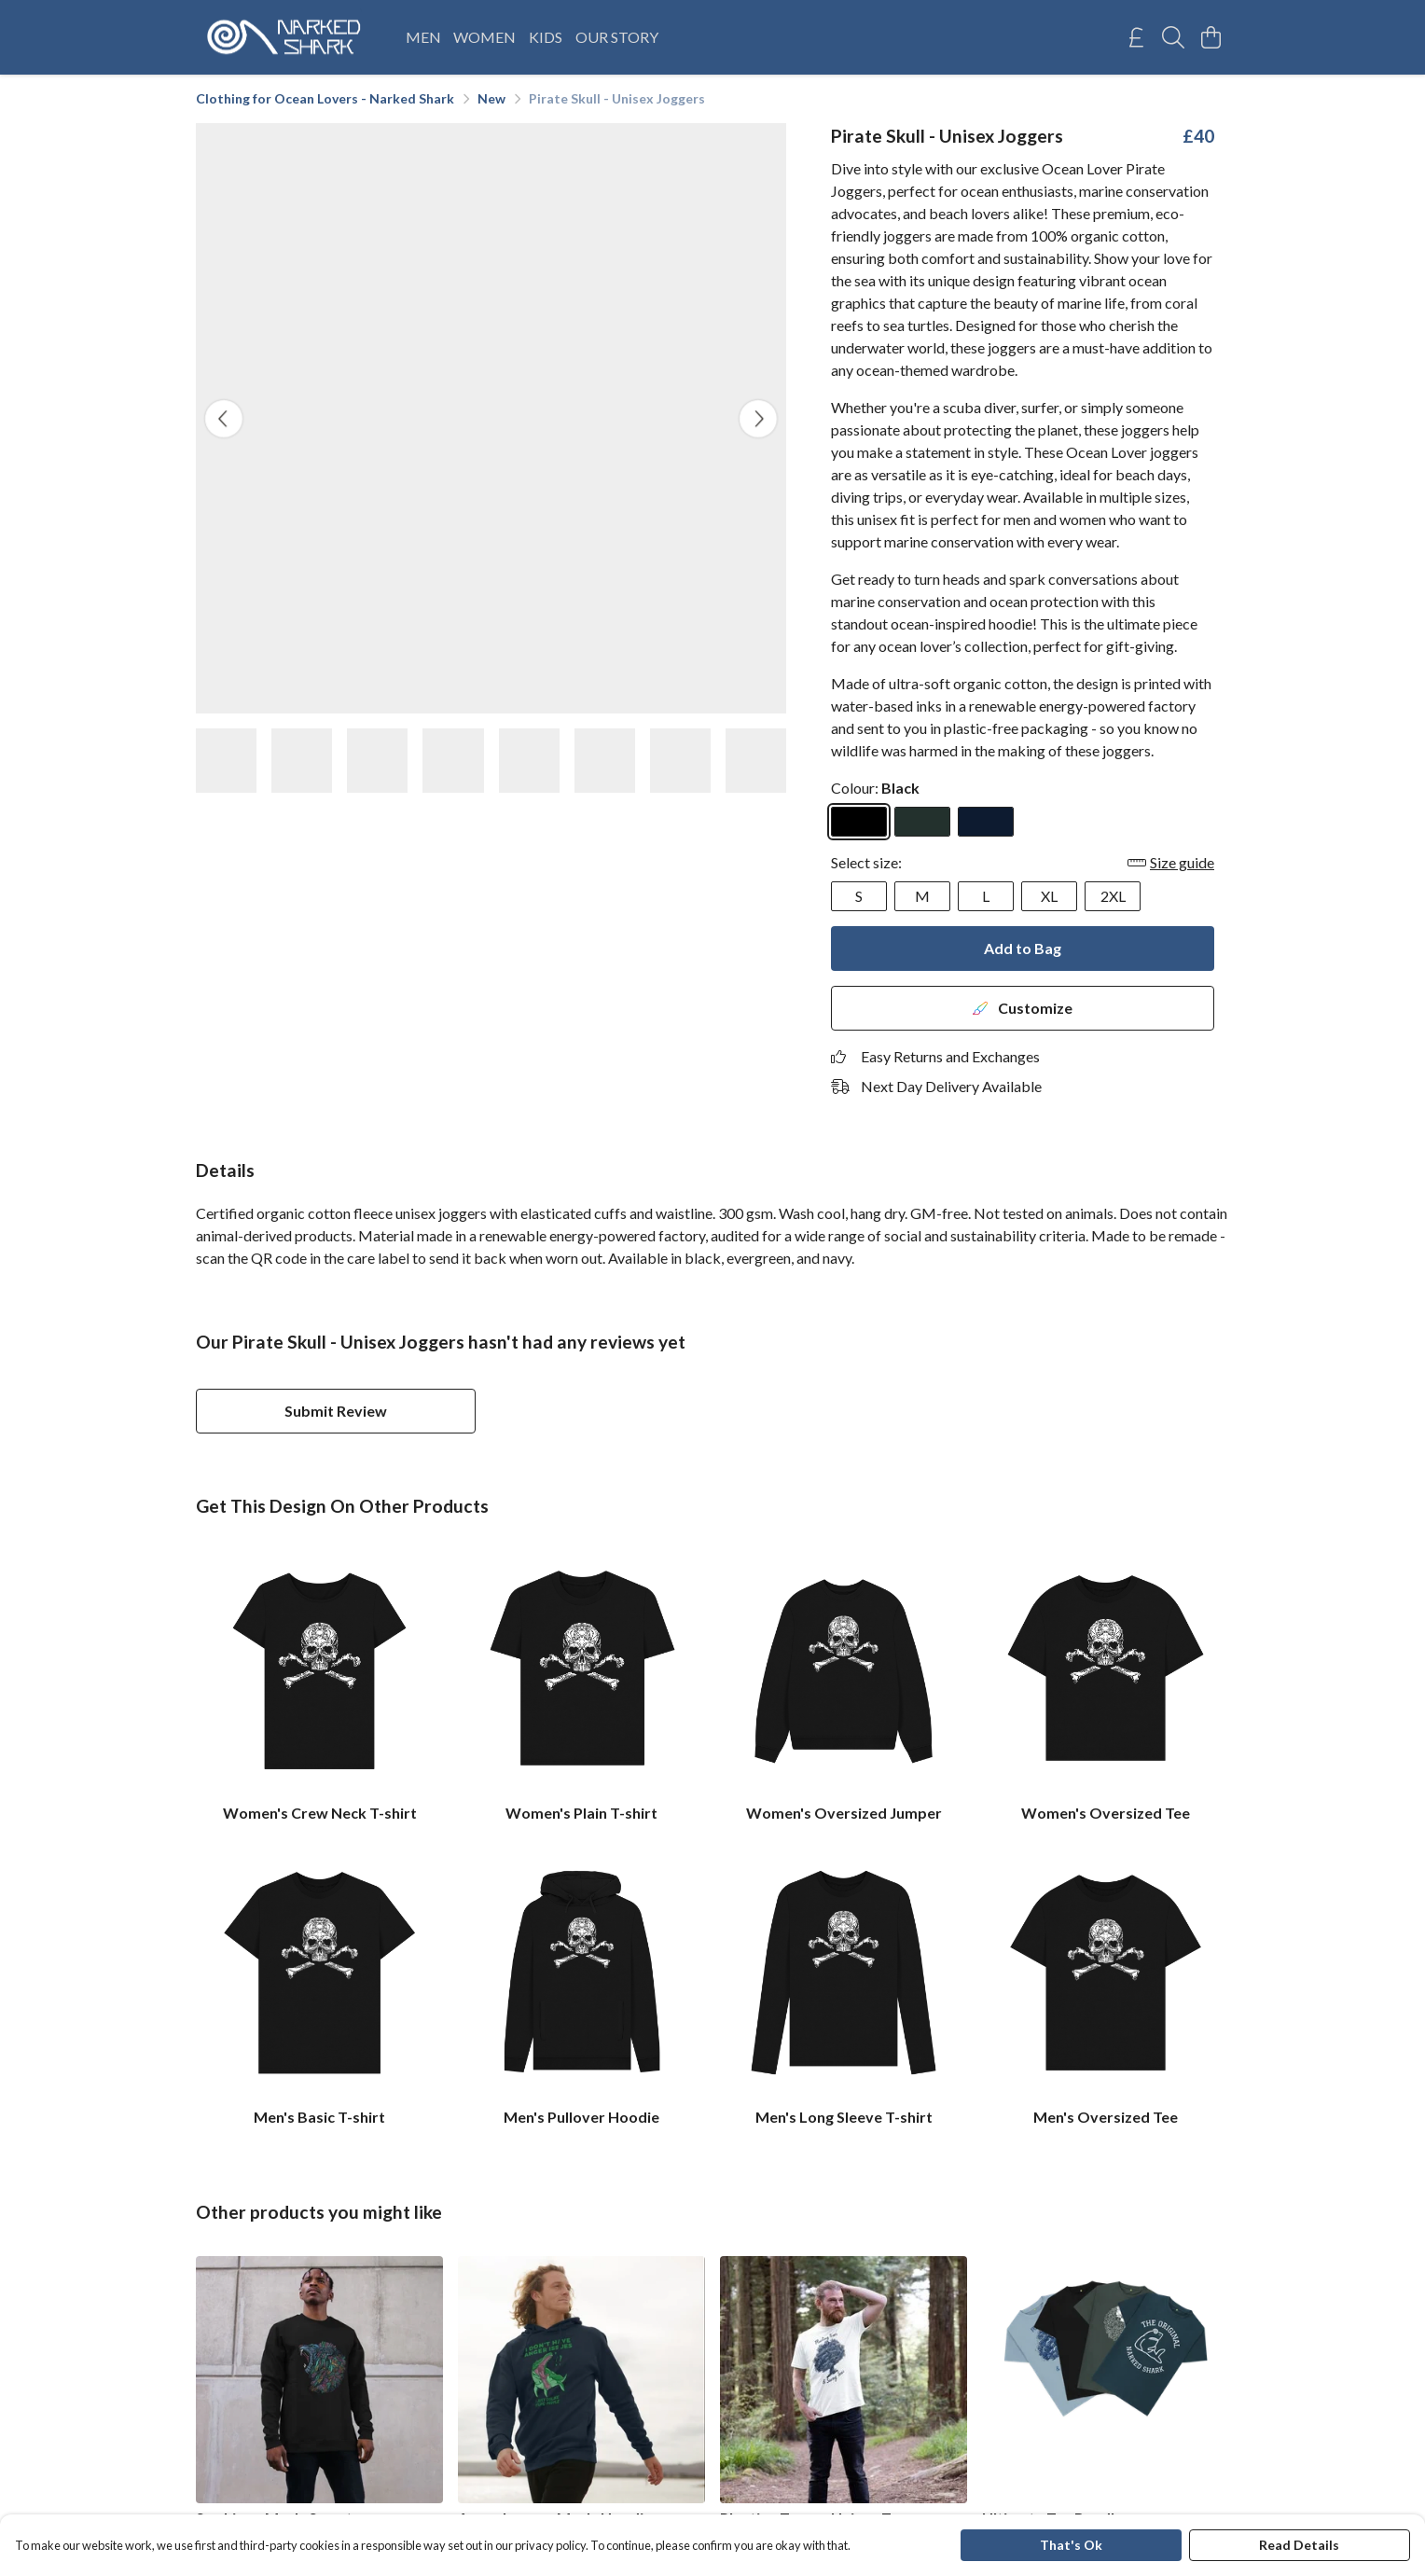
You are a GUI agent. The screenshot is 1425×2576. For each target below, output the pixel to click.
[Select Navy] (986, 822)
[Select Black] (859, 822)
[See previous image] (223, 418)
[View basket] (1210, 37)
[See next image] (758, 418)
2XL (1113, 896)
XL (1049, 896)
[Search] (1173, 37)
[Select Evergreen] (922, 822)
